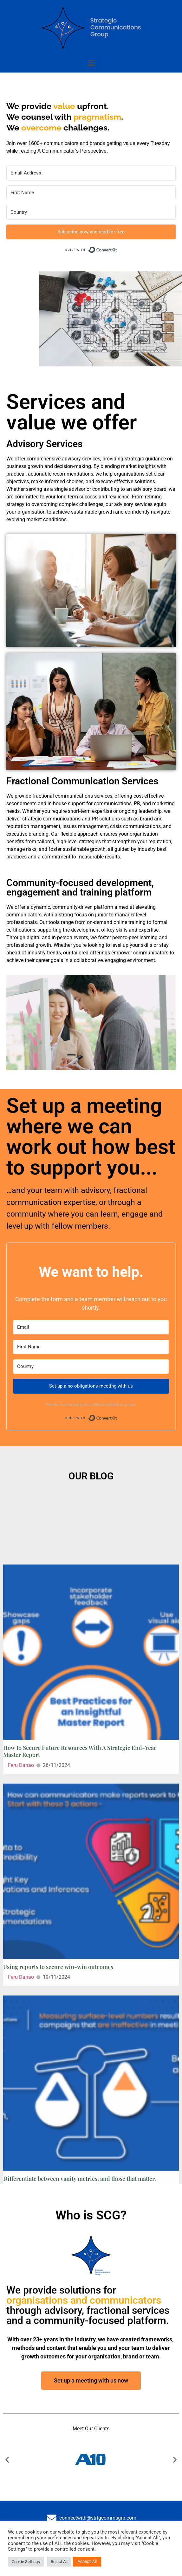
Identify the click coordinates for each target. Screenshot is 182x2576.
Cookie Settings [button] (26, 2561)
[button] (91, 63)
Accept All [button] (87, 2561)
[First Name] (91, 192)
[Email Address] (91, 173)
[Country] (91, 212)
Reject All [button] (59, 2561)
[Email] (91, 1327)
